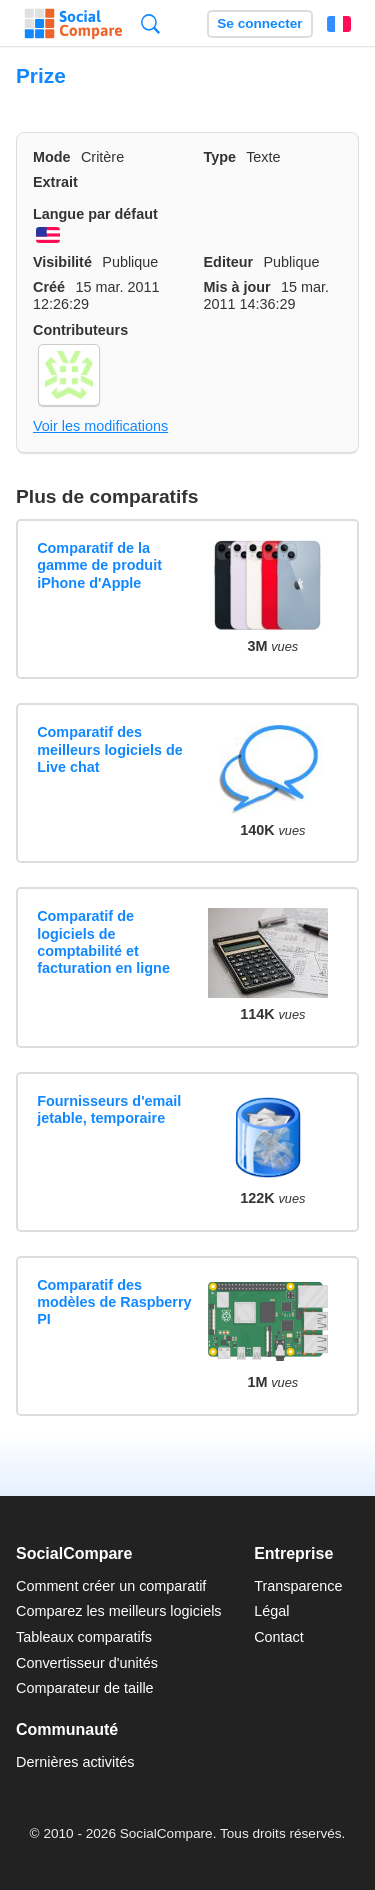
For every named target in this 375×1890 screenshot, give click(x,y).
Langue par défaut (95, 214)
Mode (52, 157)
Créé (49, 287)
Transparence (298, 1586)
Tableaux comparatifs (84, 1637)
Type (220, 157)
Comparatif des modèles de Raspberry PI (114, 1302)
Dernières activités (75, 1762)
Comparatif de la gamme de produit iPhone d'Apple (99, 565)
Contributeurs (80, 330)
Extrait (55, 182)
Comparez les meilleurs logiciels (119, 1611)
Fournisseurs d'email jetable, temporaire (109, 1109)
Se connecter (259, 23)
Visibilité (62, 262)
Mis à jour (237, 287)
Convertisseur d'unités (87, 1663)
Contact (279, 1637)
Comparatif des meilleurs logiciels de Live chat (110, 749)
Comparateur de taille (85, 1688)
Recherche (150, 23)
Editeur (229, 262)
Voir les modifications (100, 426)
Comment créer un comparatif (111, 1586)
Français (339, 24)
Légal (271, 1611)
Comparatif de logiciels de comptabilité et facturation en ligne (103, 942)
